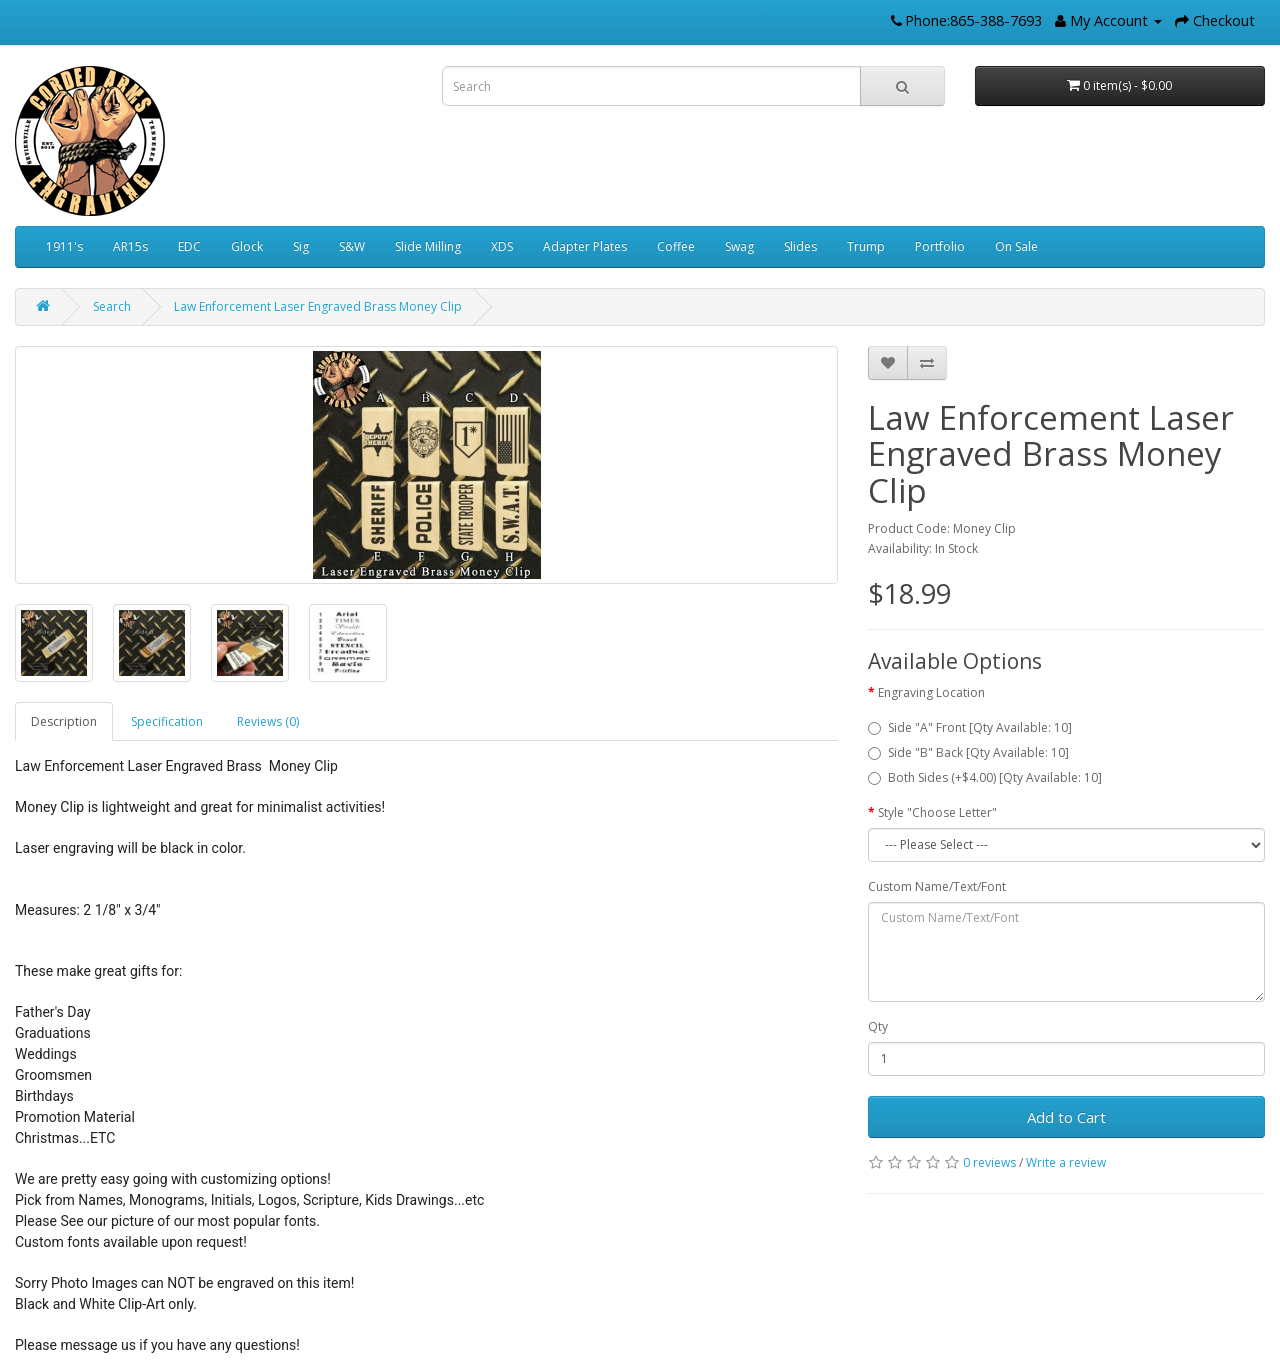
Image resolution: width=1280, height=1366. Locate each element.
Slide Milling (428, 246)
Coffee (676, 246)
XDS (502, 246)
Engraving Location (931, 692)
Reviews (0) (268, 721)
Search (112, 306)
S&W (352, 246)
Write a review (1066, 1162)
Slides (800, 246)
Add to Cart (1066, 1117)
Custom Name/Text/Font (937, 886)
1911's (64, 246)
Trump (866, 246)
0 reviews (989, 1162)
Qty (878, 1026)
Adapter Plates (585, 246)
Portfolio (940, 246)
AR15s (130, 246)
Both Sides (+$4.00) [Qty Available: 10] (985, 777)
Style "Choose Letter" (937, 812)
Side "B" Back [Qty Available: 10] (968, 752)
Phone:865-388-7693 (973, 20)
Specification (167, 721)
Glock (247, 246)
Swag (739, 246)
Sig (301, 246)
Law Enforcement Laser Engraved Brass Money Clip (318, 306)
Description (64, 721)
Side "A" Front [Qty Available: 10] (970, 727)
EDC (189, 246)
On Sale (1016, 246)
